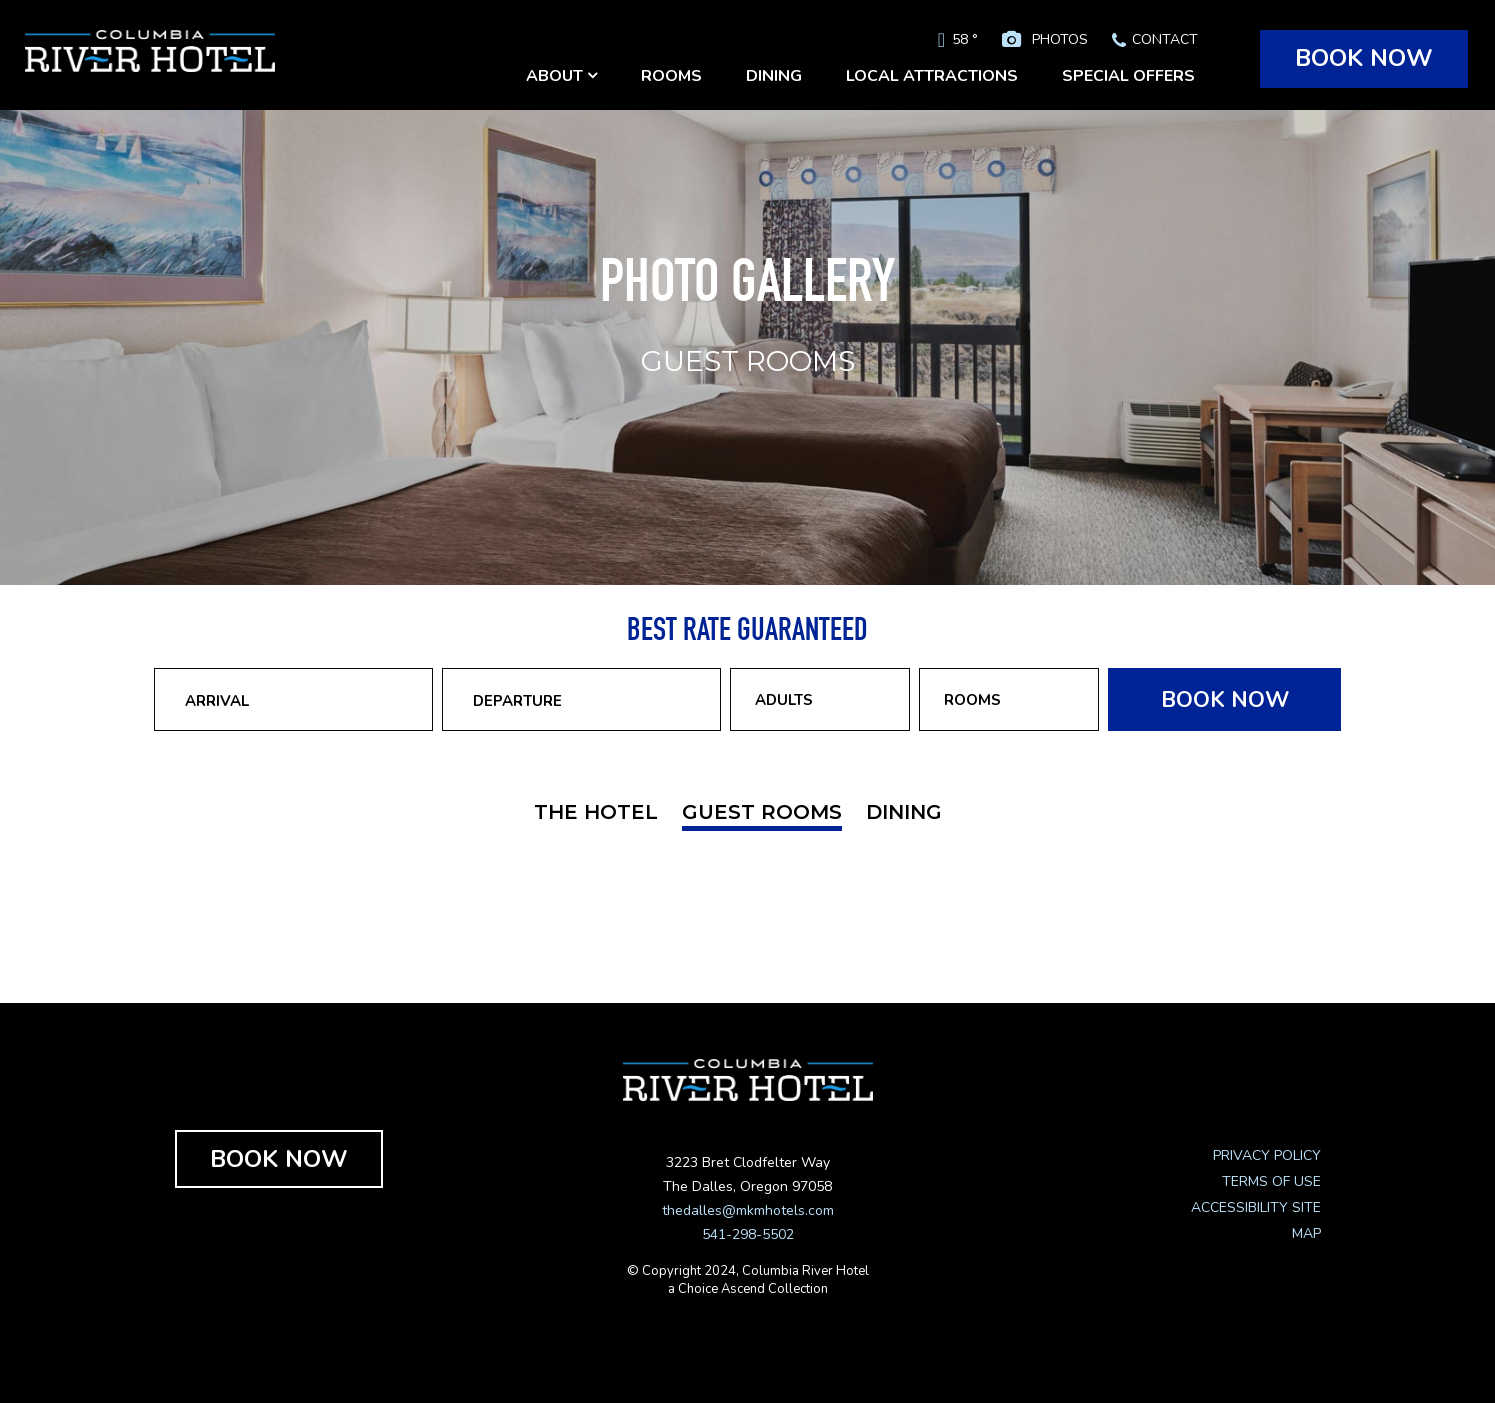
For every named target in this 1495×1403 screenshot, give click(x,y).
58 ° (965, 39)
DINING (774, 76)
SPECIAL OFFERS (1128, 76)
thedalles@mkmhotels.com (748, 1210)
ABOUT (561, 76)
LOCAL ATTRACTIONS (932, 76)
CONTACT (1165, 39)
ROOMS (671, 76)
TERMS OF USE (1271, 1181)
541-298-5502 (748, 1234)
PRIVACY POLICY (1267, 1155)
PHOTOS (1060, 39)
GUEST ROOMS (762, 812)
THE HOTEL (596, 812)
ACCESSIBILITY (1239, 1207)
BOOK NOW (1364, 58)
